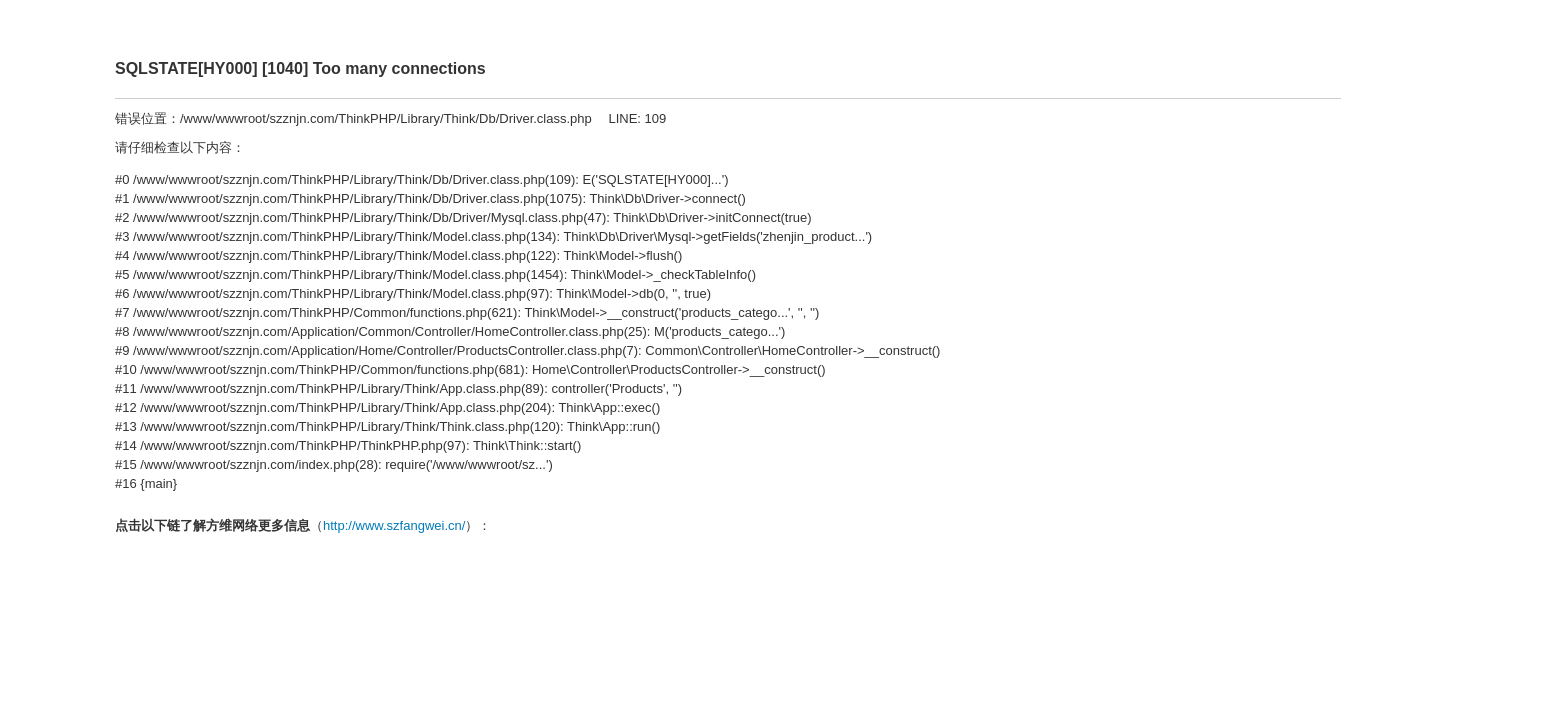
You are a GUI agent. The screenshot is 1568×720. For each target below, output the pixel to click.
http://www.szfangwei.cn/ (394, 525)
